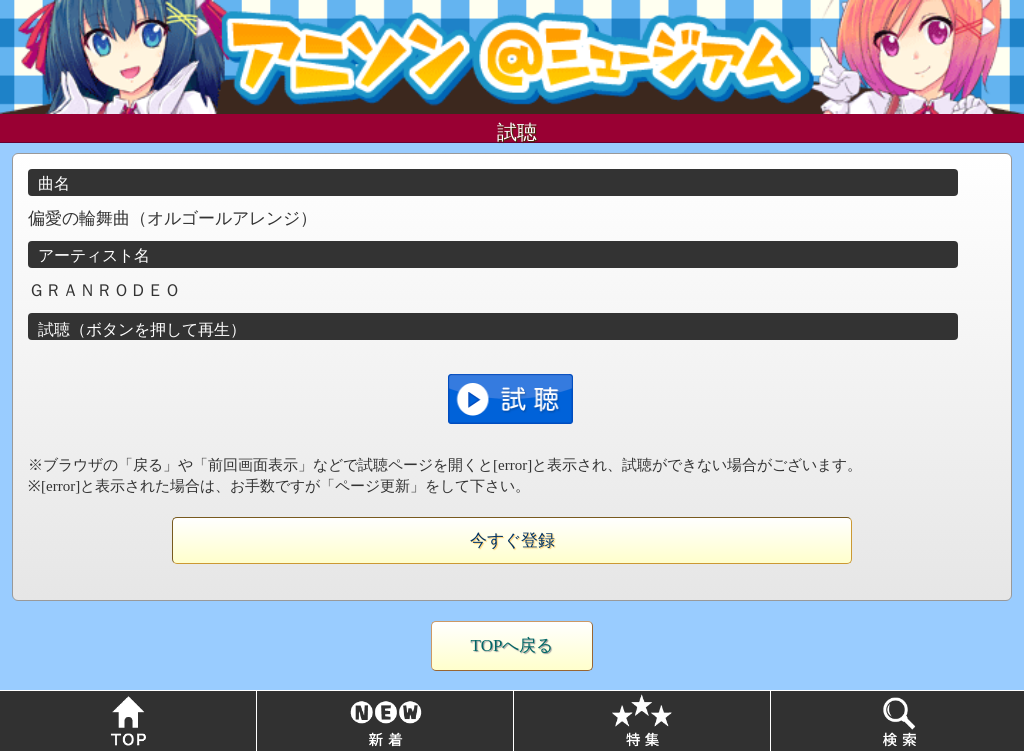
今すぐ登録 (512, 540)
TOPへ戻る (512, 645)
